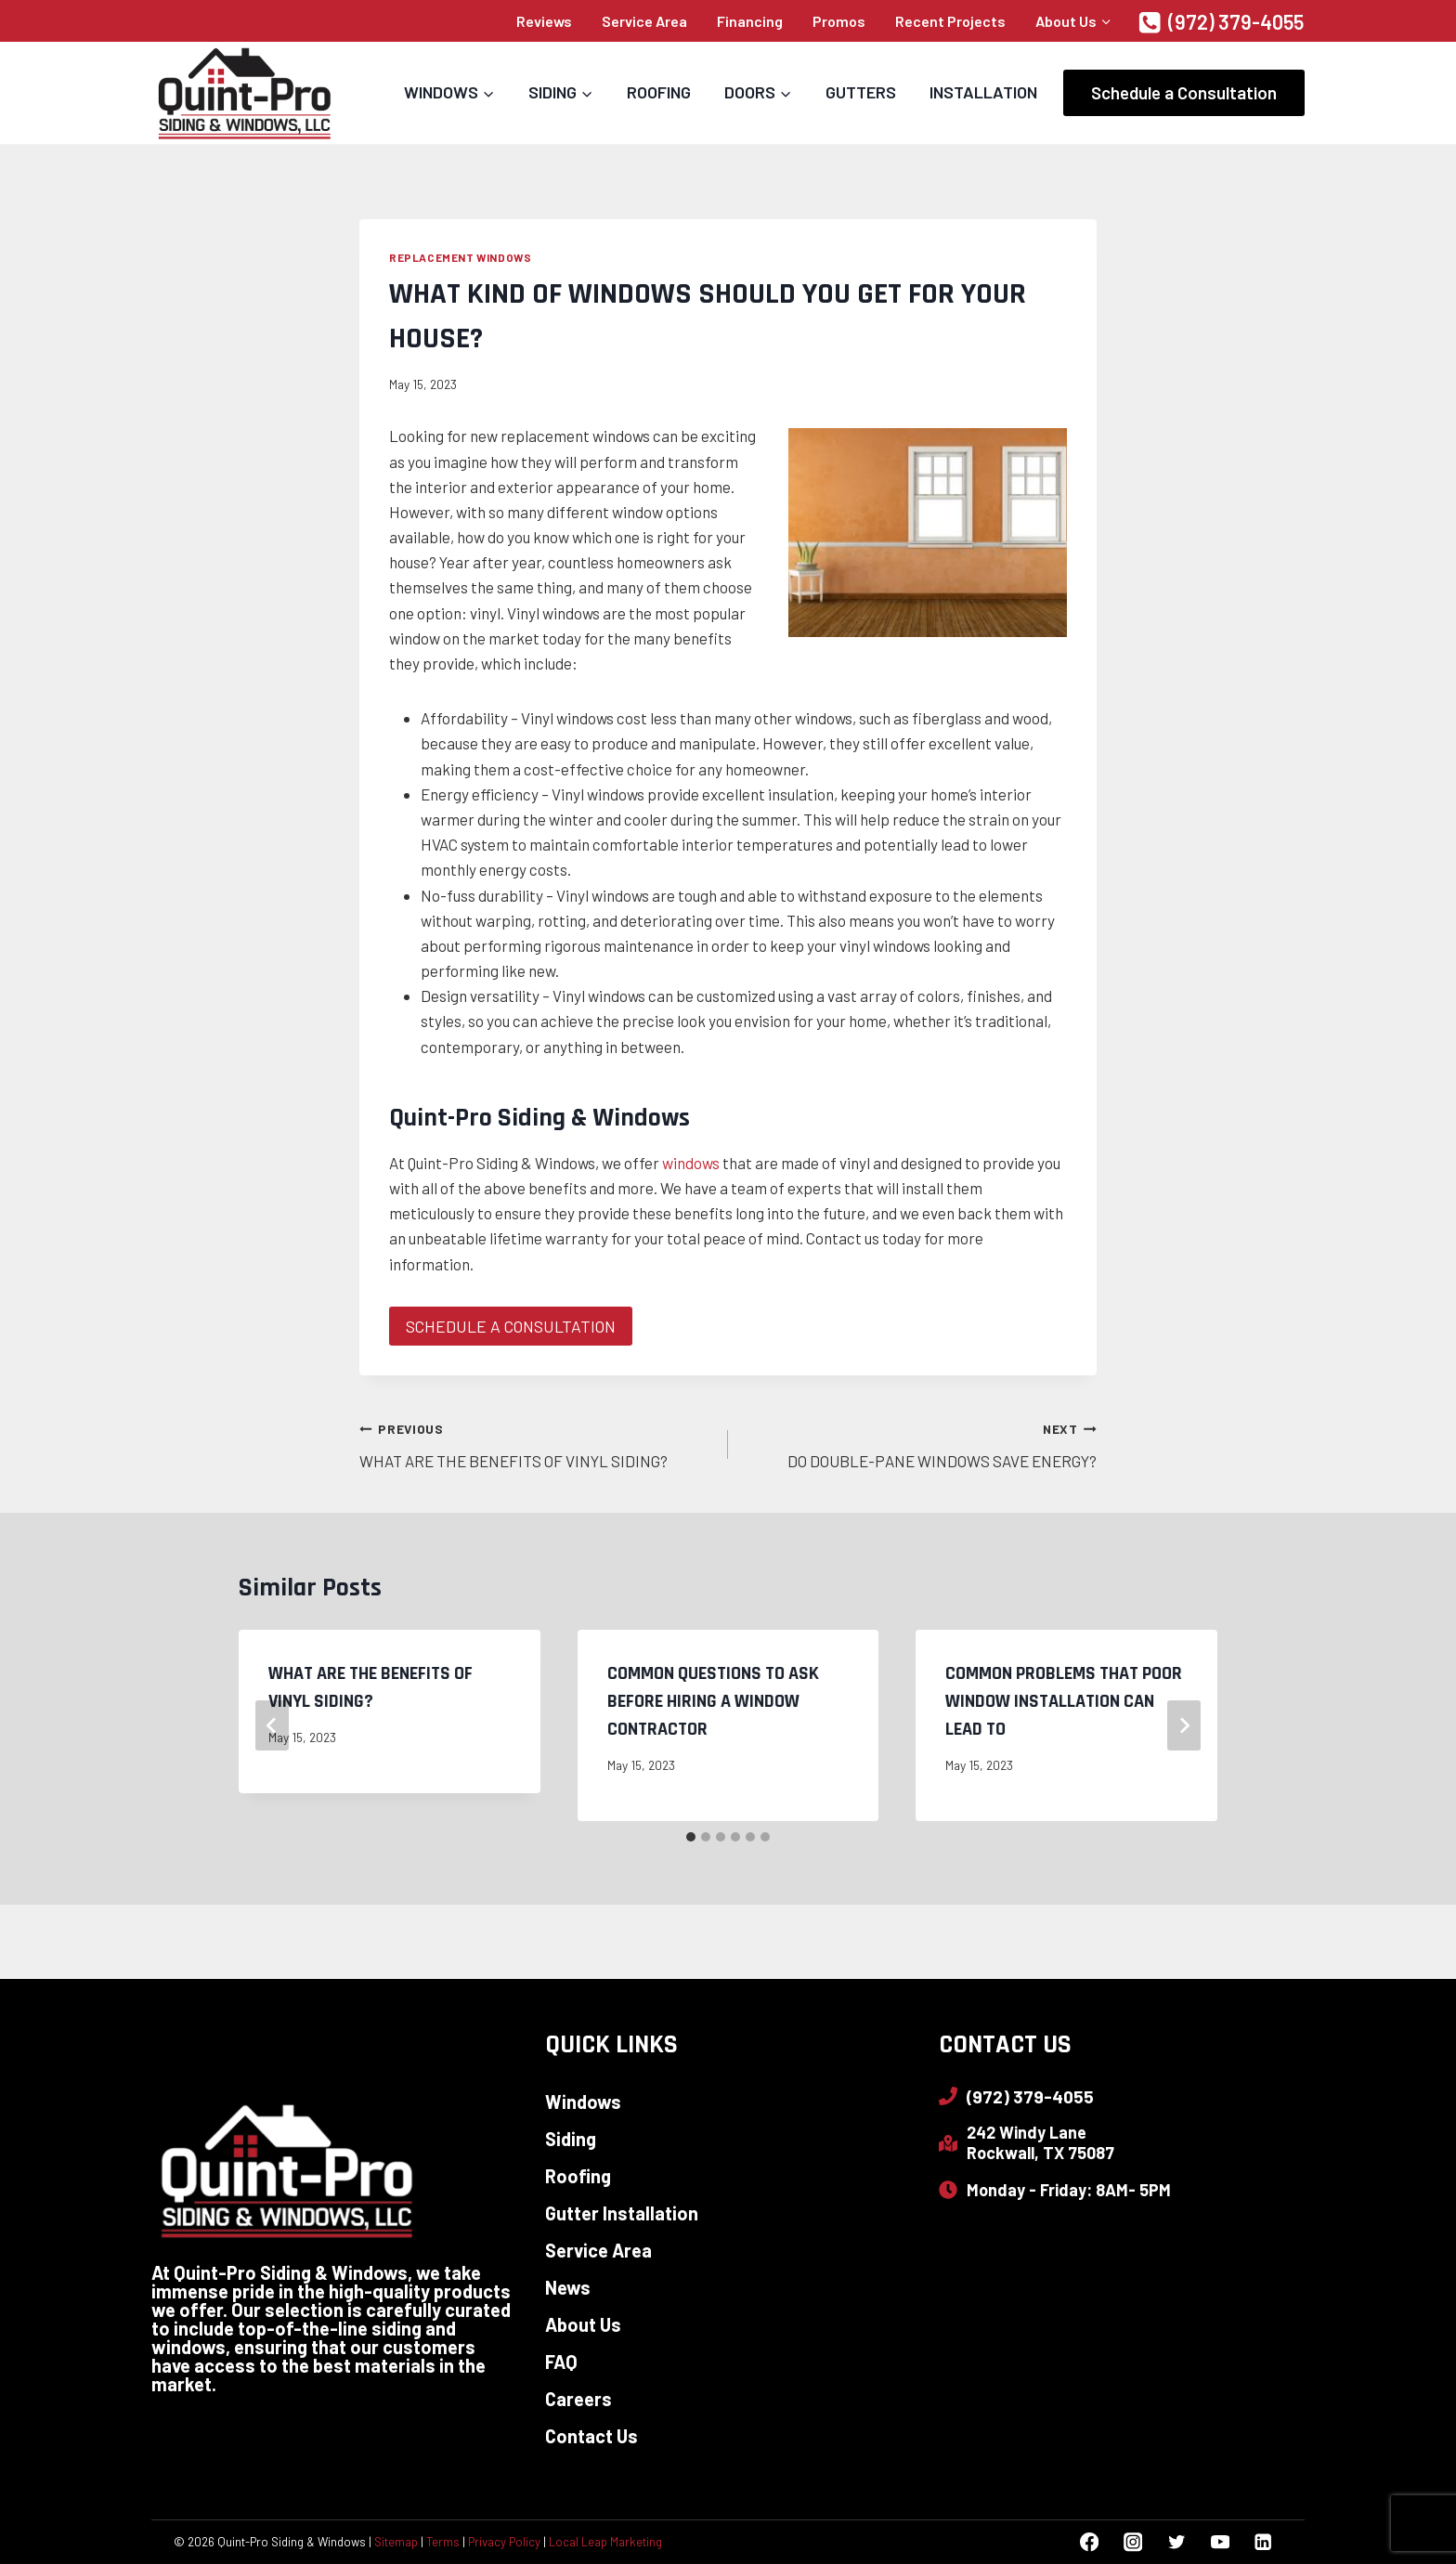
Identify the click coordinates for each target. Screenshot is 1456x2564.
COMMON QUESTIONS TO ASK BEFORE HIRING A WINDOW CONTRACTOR (713, 1701)
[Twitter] (1176, 2542)
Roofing (659, 92)
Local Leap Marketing (605, 2541)
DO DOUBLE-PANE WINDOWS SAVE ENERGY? (920, 1442)
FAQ (561, 2361)
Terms (443, 2541)
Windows (583, 2101)
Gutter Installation (621, 2213)
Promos (838, 21)
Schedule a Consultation (1184, 92)
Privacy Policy (504, 2541)
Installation (983, 92)
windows (691, 1162)
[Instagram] (1132, 2542)
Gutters (861, 92)
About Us (583, 2324)
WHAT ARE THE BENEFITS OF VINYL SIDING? (535, 1442)
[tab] (691, 1837)
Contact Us (591, 2436)
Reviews (544, 21)
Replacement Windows (460, 257)
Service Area (644, 21)
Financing (750, 21)
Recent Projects (950, 21)
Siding (570, 2139)
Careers (578, 2399)
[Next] (1184, 1725)
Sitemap (396, 2541)
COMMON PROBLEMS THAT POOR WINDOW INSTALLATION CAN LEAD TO (1063, 1701)
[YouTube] (1220, 2542)
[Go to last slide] (272, 1725)
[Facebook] (1090, 2542)
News (568, 2287)
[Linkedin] (1263, 2542)
